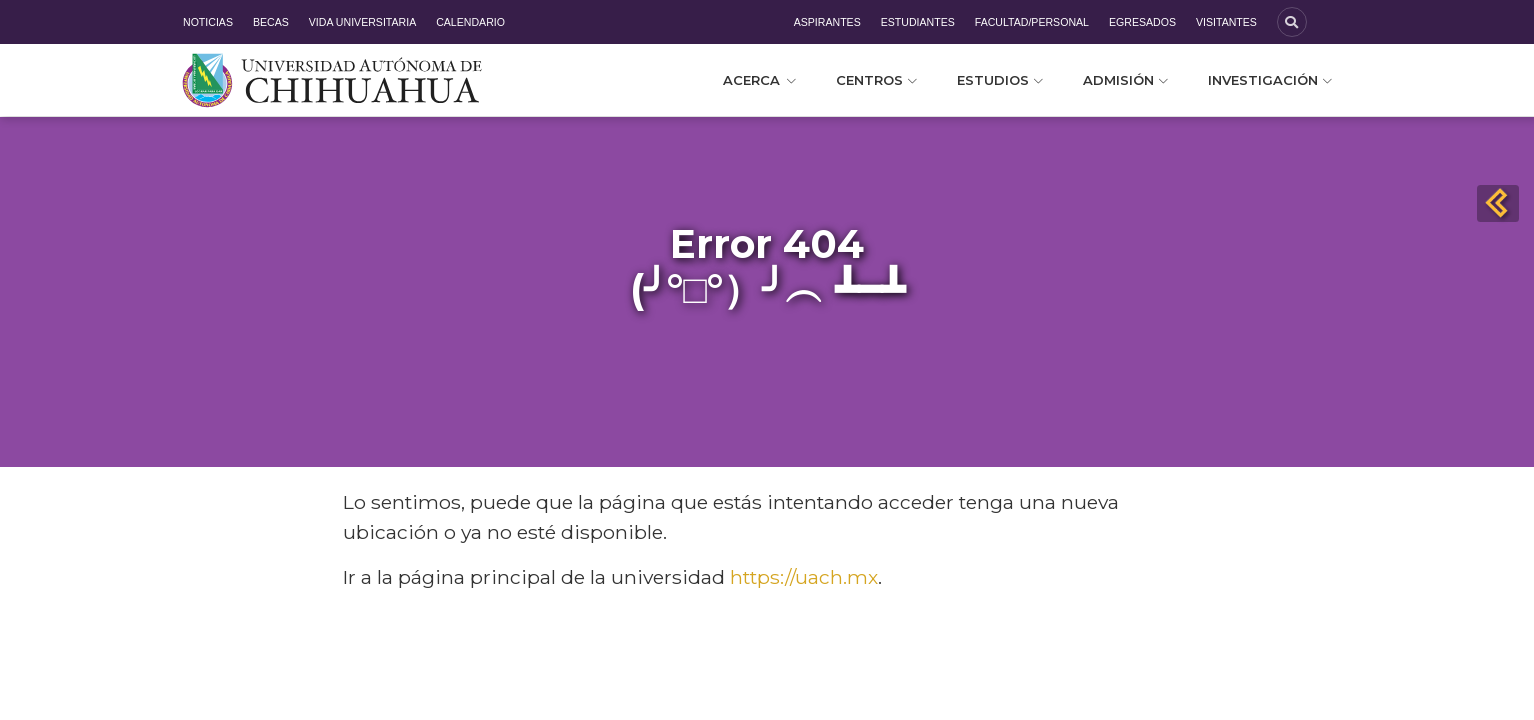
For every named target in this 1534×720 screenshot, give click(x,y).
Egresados (1142, 22)
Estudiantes (918, 22)
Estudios (1000, 80)
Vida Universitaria (362, 22)
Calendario (470, 22)
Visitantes (1226, 22)
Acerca (759, 80)
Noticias (208, 22)
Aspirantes (827, 22)
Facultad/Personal (1032, 22)
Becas (271, 22)
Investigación (1270, 80)
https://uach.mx (804, 577)
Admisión (1125, 80)
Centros (876, 80)
